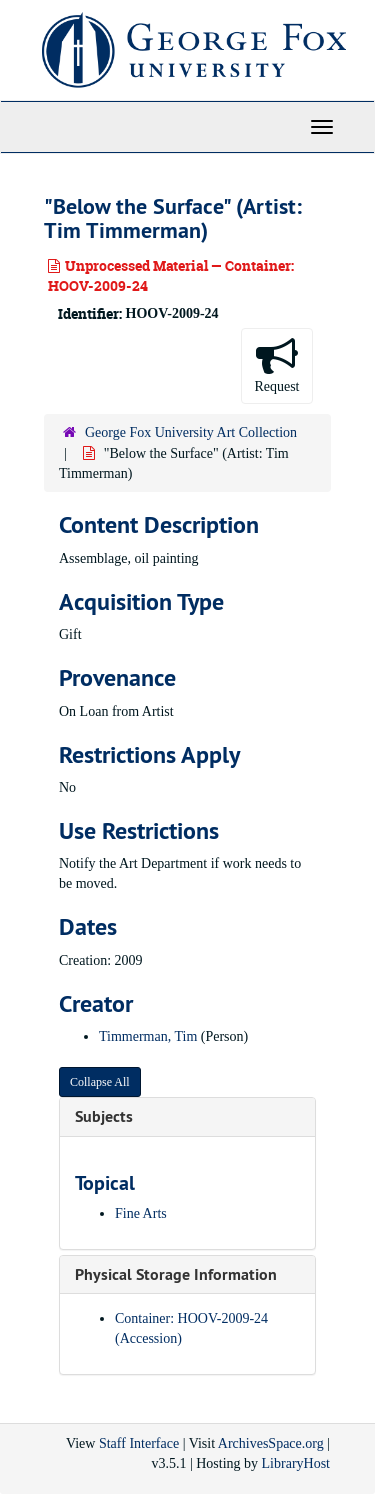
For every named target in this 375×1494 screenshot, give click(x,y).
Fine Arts (141, 1213)
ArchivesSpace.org (271, 1443)
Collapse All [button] (100, 1082)
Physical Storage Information (176, 1274)
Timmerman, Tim (148, 1036)
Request (276, 364)
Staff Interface (139, 1443)
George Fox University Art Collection (191, 432)
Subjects (104, 1116)
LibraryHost (296, 1463)
